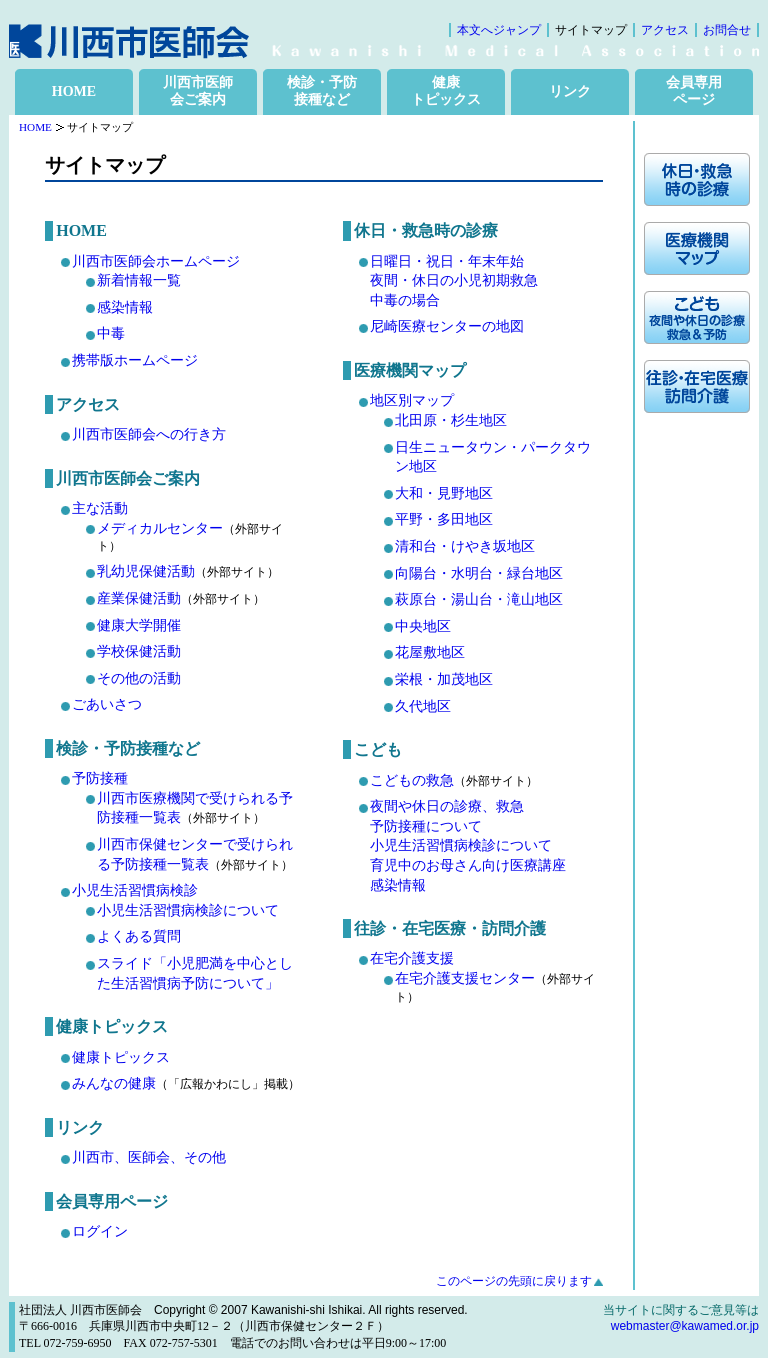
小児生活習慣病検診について (188, 910)
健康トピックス (121, 1057)
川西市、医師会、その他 (149, 1157)
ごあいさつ (107, 704)
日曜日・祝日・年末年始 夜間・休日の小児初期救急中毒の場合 (454, 281)
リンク (570, 91)
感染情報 (125, 307)
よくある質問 (139, 936)
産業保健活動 (139, 598)
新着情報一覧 (139, 280)
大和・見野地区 (444, 493)
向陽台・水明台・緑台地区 (479, 573)
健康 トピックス (446, 91)
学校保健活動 (139, 651)
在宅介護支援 (412, 958)
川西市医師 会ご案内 (198, 91)
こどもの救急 (412, 780)
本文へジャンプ (499, 30)
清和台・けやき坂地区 (465, 546)
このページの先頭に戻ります (514, 1281)
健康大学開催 (139, 625)
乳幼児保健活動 (146, 571)
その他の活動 (139, 678)
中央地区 (423, 626)
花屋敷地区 (430, 652)
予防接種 (100, 778)
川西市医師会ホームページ (156, 261)
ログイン (100, 1231)
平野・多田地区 (444, 519)
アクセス (665, 30)
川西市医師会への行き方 (149, 434)
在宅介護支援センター (465, 978)
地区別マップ (412, 400)
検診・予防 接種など (322, 91)
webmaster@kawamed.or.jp (685, 1326)
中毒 (111, 333)
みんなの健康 (114, 1083)
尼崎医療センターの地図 (447, 326)
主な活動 (100, 508)
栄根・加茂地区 (444, 679)
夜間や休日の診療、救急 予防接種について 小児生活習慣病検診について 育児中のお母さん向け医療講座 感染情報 (468, 845)
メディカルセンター (160, 528)
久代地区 (423, 706)
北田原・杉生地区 (451, 420)
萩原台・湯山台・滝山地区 (479, 599)
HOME (74, 91)
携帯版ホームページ (135, 360)
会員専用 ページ (694, 91)
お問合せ (727, 30)
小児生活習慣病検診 (135, 890)
